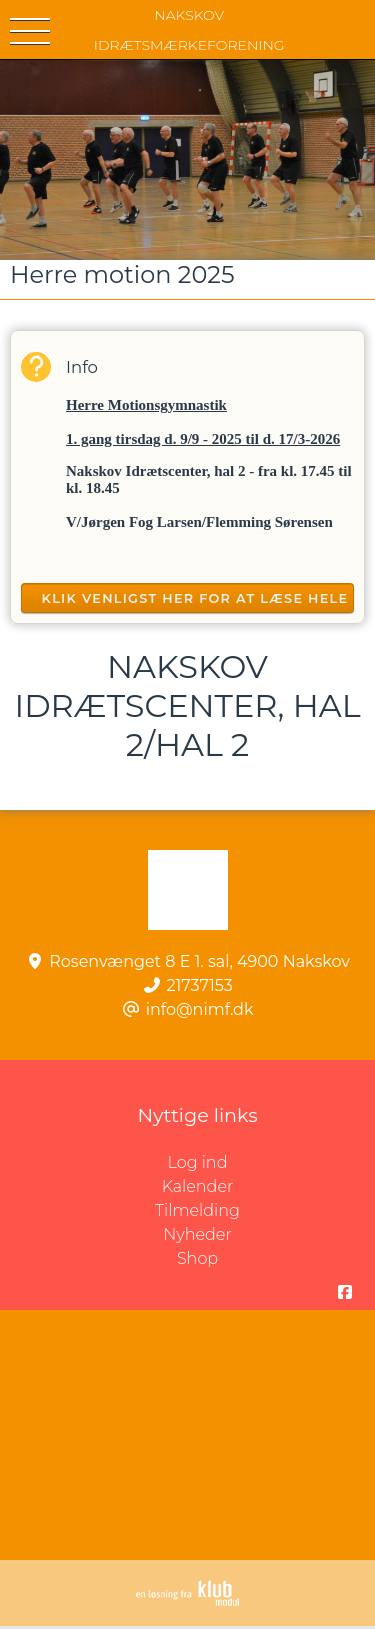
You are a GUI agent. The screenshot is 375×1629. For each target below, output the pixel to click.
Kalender (198, 1186)
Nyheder (197, 1234)
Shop (197, 1258)
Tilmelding (197, 1210)
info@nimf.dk (200, 1009)
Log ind (271, 1163)
